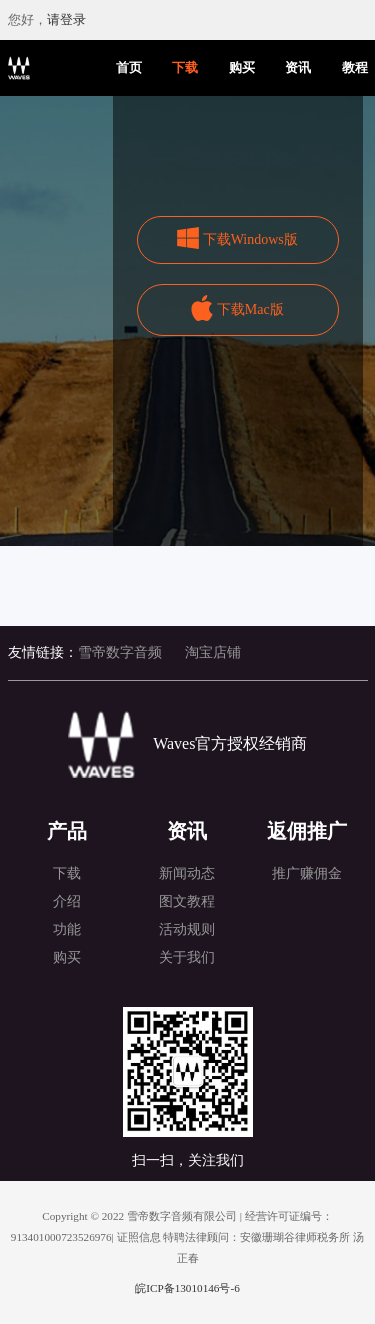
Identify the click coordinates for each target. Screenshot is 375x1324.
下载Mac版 (250, 309)
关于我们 (187, 957)
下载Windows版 (250, 239)
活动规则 (187, 929)
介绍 (67, 901)
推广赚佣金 (307, 873)
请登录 (66, 20)
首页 (129, 68)
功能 (67, 929)
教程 (355, 68)
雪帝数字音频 (120, 652)
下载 (185, 68)
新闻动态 (187, 873)
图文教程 (187, 901)
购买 (242, 68)
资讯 (298, 68)
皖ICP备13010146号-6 (187, 1288)
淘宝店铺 (213, 652)
